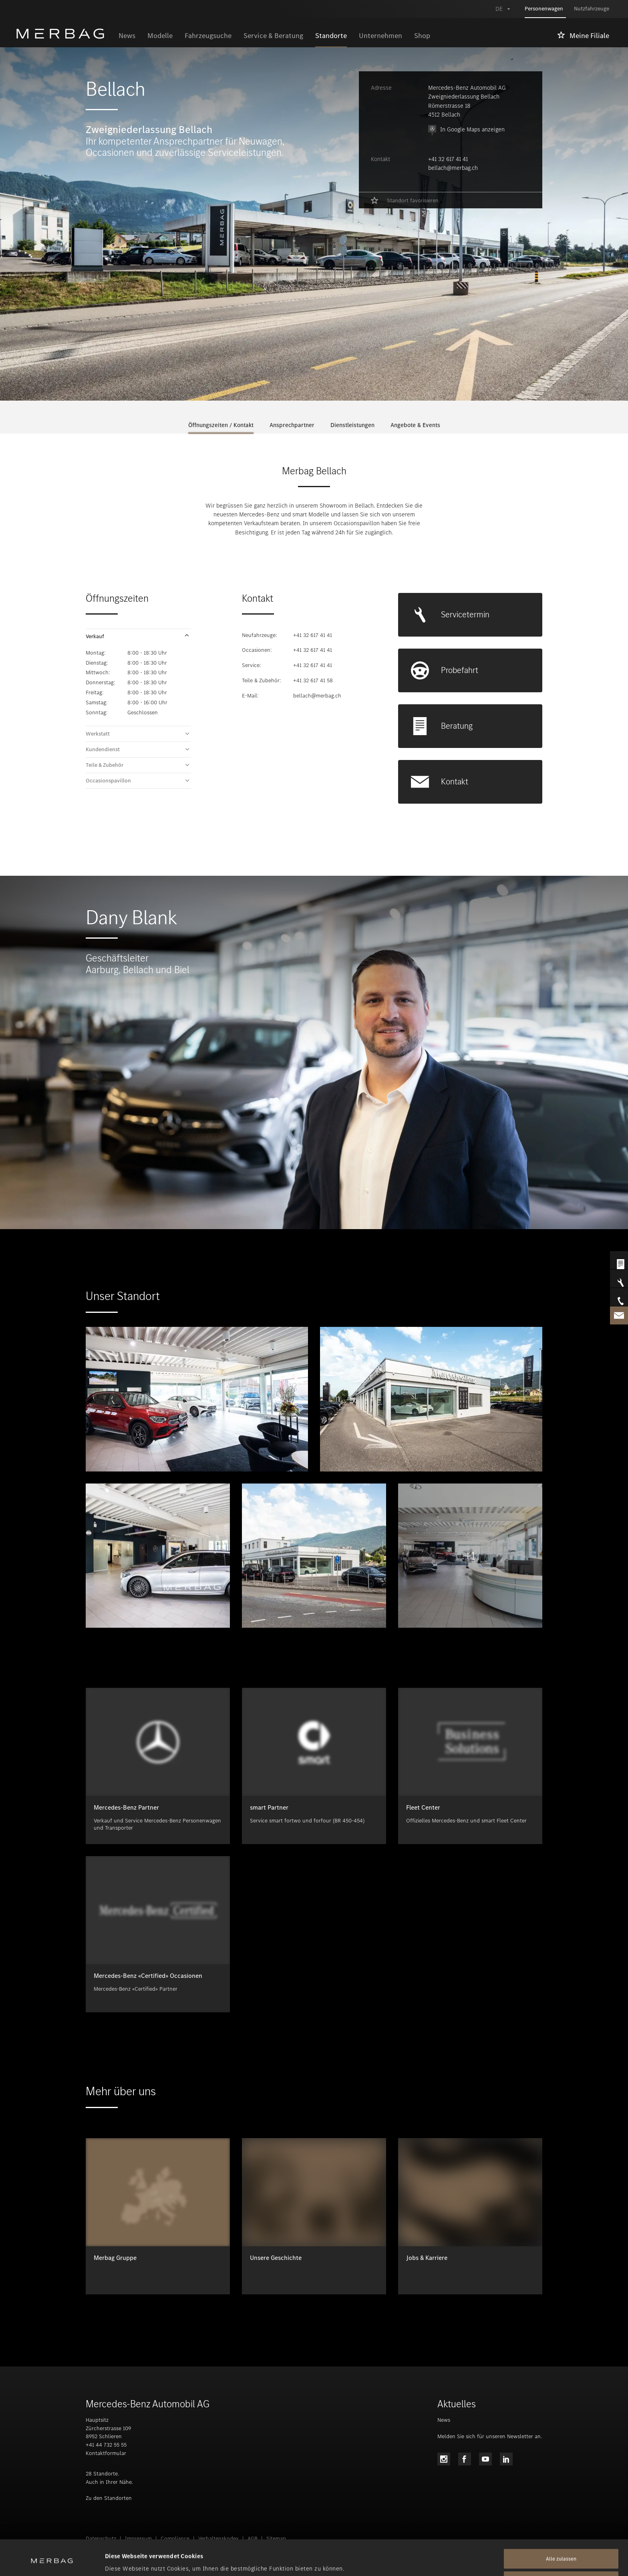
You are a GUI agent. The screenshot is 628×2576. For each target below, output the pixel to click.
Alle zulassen (561, 2528)
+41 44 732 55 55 (106, 2445)
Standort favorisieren (413, 200)
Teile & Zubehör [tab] (104, 765)
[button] (138, 636)
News (443, 2420)
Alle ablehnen (561, 2551)
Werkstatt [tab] (98, 734)
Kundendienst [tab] (103, 749)
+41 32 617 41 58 (313, 680)
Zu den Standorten (109, 2498)
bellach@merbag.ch (453, 168)
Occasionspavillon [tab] (108, 780)
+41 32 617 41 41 (448, 159)
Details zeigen (124, 2560)
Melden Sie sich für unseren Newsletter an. (489, 2436)
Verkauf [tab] (95, 636)
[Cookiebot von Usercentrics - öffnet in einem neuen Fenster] (52, 2560)
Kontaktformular (106, 2453)
